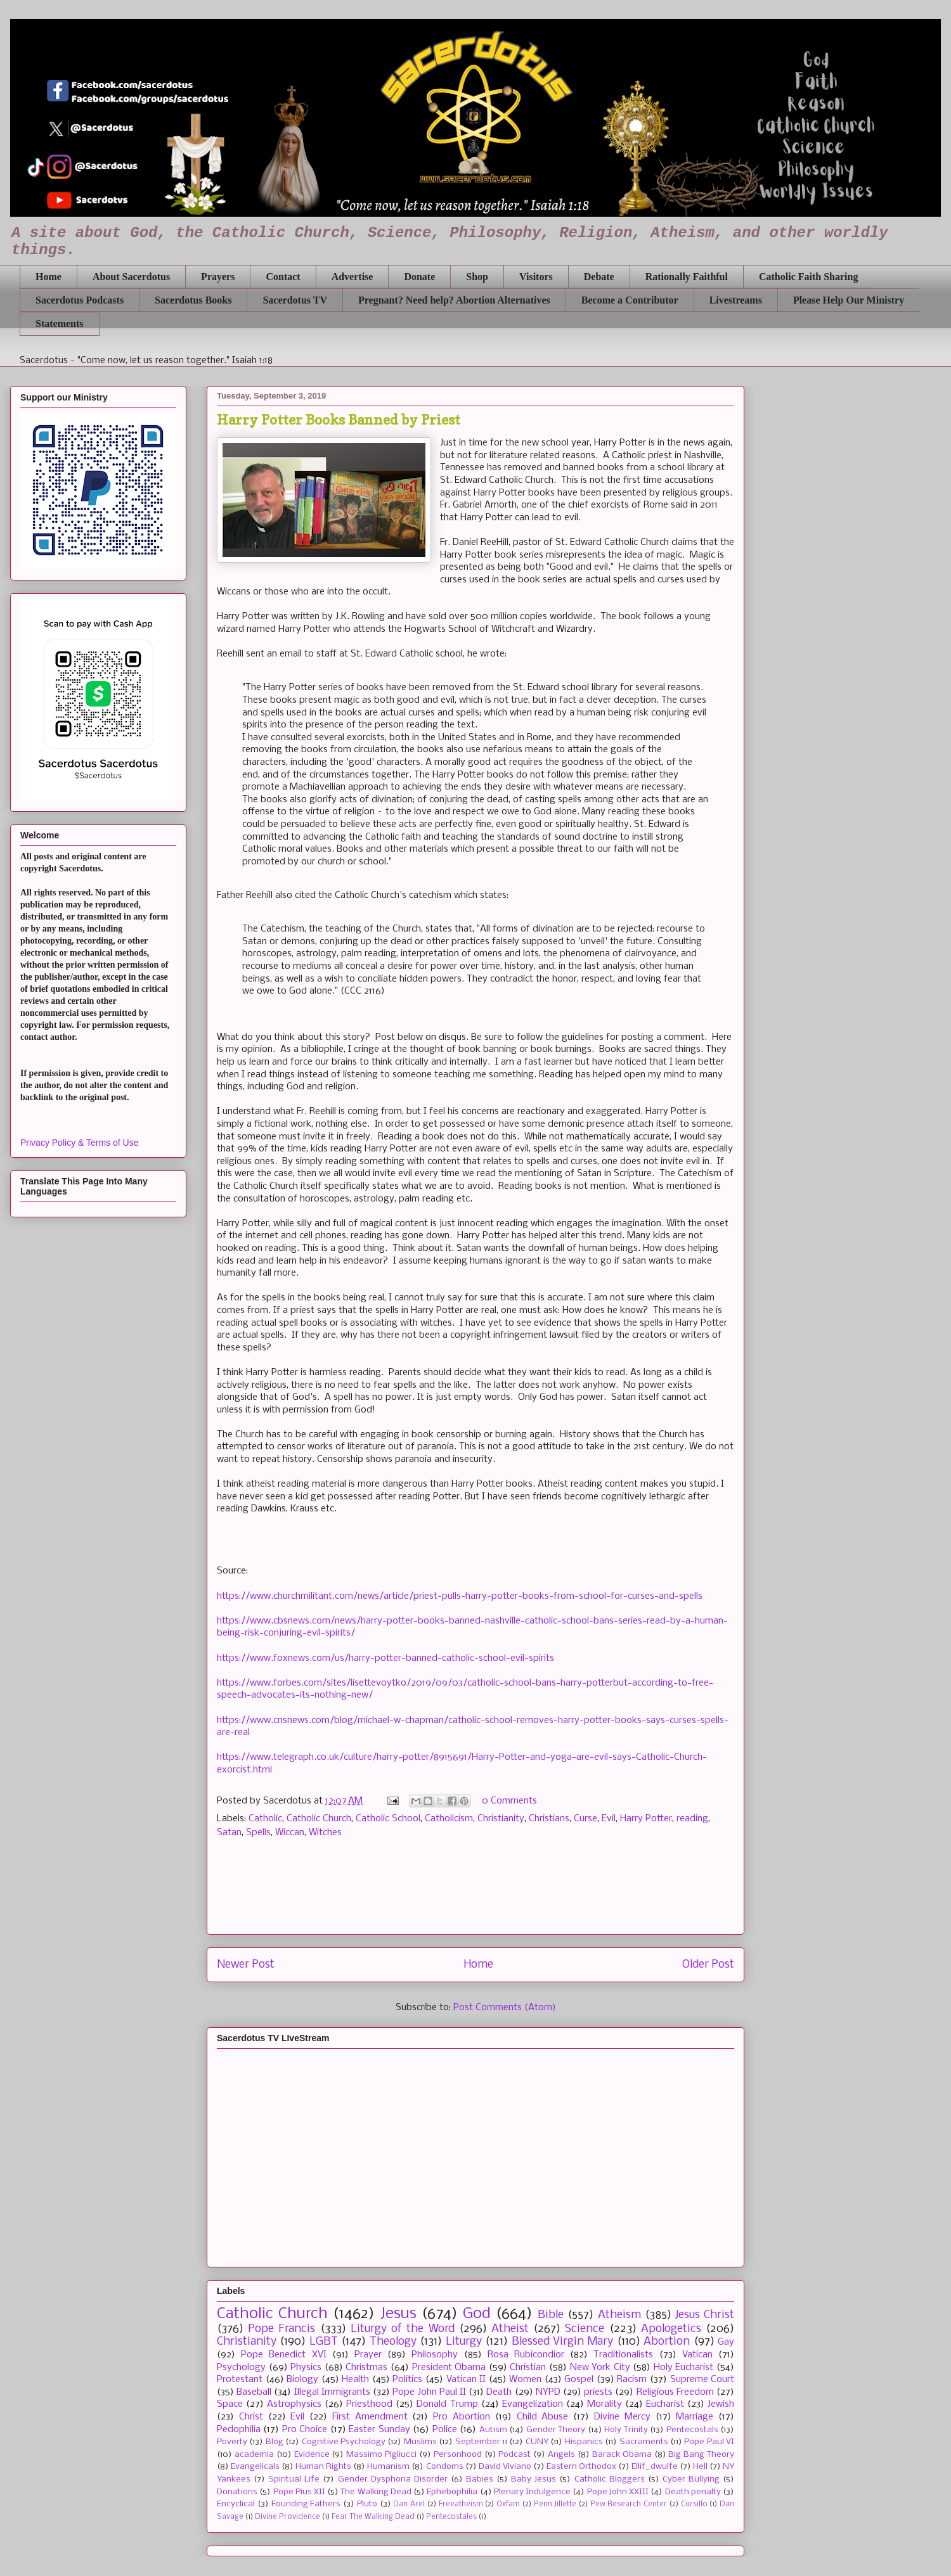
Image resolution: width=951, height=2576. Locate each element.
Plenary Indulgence (532, 2492)
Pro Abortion (461, 2417)
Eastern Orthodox (581, 2466)
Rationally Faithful (686, 276)
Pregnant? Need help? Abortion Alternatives (454, 300)
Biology (302, 2379)
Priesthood (369, 2404)
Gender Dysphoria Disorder (393, 2479)
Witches (325, 1833)
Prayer (368, 2355)
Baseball (253, 2392)
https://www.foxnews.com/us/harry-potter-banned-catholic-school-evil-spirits (385, 1658)
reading (692, 1819)
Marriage (694, 2417)
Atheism (619, 2315)
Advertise (352, 276)
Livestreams (735, 300)
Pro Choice (304, 2430)
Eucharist (665, 2404)
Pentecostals (692, 2430)
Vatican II (466, 2379)
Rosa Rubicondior (526, 2355)
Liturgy (464, 2342)
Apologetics (671, 2329)
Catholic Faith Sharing (808, 276)
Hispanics (584, 2442)
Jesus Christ (704, 2315)
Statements (60, 323)
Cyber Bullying (691, 2479)
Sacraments (643, 2442)
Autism (493, 2430)
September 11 (481, 2442)
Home (48, 276)
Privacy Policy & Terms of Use (79, 1142)
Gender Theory (555, 2430)
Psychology (241, 2367)
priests (598, 2392)
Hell (700, 2466)
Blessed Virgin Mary (563, 2342)
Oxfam (508, 2504)
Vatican (697, 2355)
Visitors (536, 276)
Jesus (398, 2314)
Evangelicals (255, 2466)
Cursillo (694, 2504)
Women (525, 2379)
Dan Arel (409, 2504)
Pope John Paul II (429, 2392)
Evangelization (532, 2404)
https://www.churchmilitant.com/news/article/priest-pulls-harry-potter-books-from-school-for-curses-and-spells (459, 1596)
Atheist (510, 2329)
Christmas (366, 2367)
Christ (251, 2417)
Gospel (578, 2379)
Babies (479, 2479)
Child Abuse (543, 2417)
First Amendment (370, 2417)
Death (499, 2392)
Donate (419, 276)
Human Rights (323, 2466)
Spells (258, 1833)
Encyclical (236, 2504)
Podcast (514, 2454)
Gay (726, 2342)
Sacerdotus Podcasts (80, 300)
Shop (477, 276)
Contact (283, 276)
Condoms (444, 2466)
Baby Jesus (533, 2479)
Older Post (708, 1965)
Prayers (218, 276)
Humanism (388, 2466)
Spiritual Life (294, 2479)
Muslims (420, 2442)
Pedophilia (239, 2430)
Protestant (239, 2379)
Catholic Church (319, 1819)
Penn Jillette (555, 2504)
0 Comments (509, 1801)
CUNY (537, 2442)
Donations (237, 2492)
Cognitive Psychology (343, 2442)
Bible (551, 2315)
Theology (393, 2342)
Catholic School (388, 1819)
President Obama (449, 2367)
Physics (305, 2367)
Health (355, 2379)
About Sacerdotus (131, 276)
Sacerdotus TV (294, 300)
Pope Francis (281, 2329)
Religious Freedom (675, 2392)
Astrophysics (294, 2404)
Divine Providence (287, 2517)
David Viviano (505, 2466)
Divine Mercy (622, 2417)
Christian (528, 2367)
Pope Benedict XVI (283, 2355)
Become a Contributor (629, 300)
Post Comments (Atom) (504, 2007)
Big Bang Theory (701, 2454)
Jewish (721, 2404)
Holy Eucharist (684, 2367)
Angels (561, 2454)
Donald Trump (447, 2404)
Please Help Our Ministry (848, 300)
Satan (229, 1833)
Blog (274, 2442)
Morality (604, 2404)
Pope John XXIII (618, 2492)
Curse (585, 1819)
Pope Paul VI (709, 2442)
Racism (632, 2379)
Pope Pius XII (299, 2492)
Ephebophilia (452, 2492)
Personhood (458, 2454)
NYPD (548, 2392)
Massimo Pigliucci (381, 2454)
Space (230, 2404)
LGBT (323, 2342)
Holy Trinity (625, 2430)
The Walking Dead (375, 2492)
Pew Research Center (628, 2504)
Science (584, 2329)
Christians (549, 1819)
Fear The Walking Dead (373, 2517)
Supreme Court (702, 2379)
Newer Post (246, 1965)
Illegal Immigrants (332, 2392)
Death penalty (693, 2492)
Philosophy (434, 2355)
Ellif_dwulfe (654, 2466)
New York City (600, 2367)
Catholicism (449, 1819)
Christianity (500, 1819)
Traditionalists (623, 2355)
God (477, 2314)
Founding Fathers (306, 2504)
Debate (599, 276)
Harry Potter (646, 1819)
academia (254, 2454)
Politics (407, 2379)
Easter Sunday (379, 2430)
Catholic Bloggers (609, 2479)
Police (444, 2430)
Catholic (265, 1819)
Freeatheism (461, 2504)
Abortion (667, 2342)
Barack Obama (622, 2454)
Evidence (312, 2454)
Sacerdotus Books (193, 300)
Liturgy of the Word (403, 2329)
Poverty (232, 2442)
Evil (609, 1819)
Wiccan (289, 1833)
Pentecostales (451, 2517)
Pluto (367, 2504)
